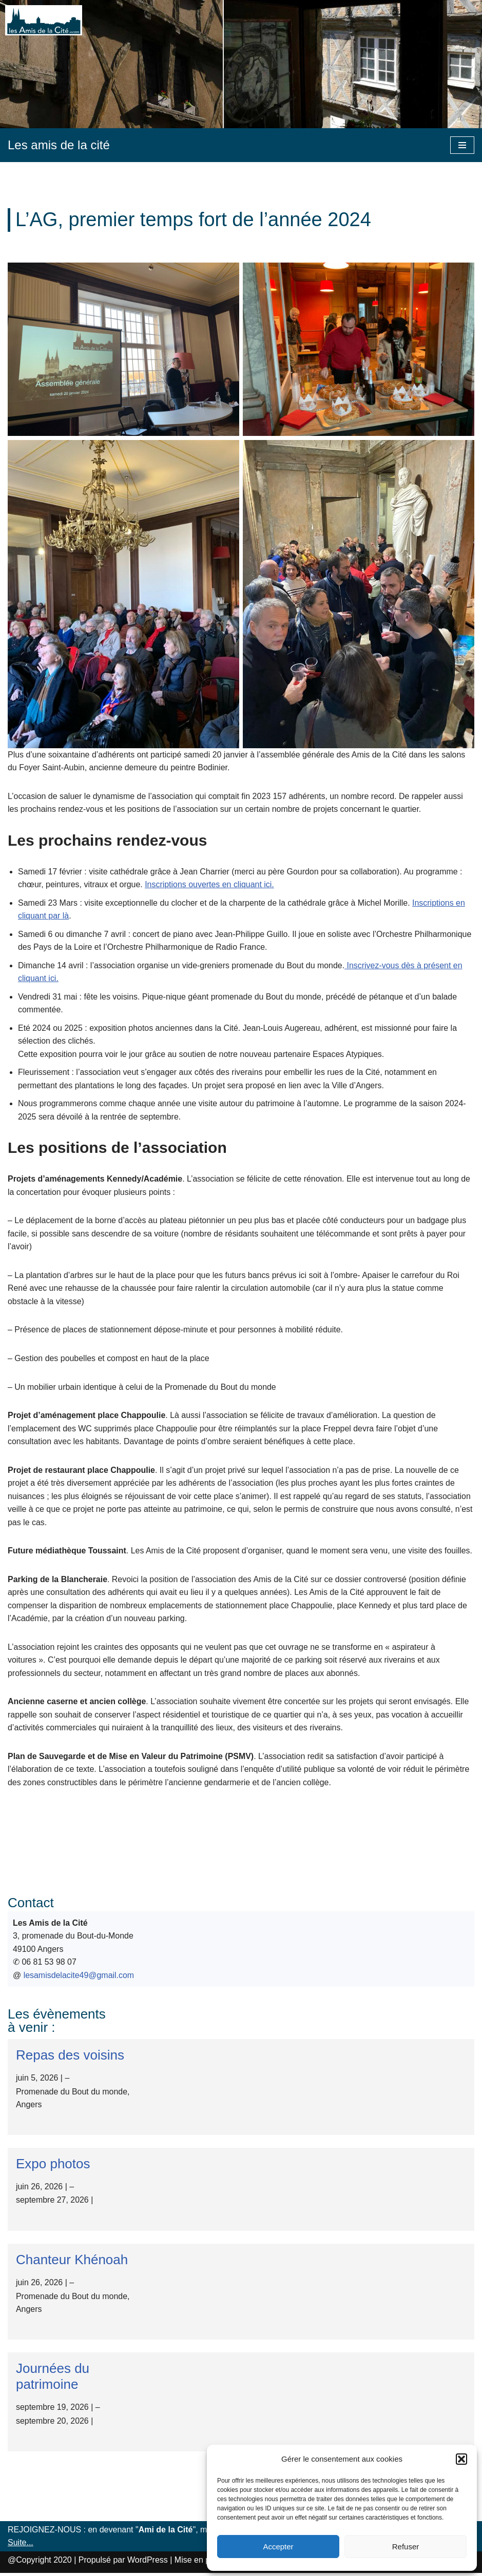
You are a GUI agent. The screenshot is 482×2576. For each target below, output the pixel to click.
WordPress (147, 2563)
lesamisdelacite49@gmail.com (79, 1977)
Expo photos (53, 2166)
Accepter (278, 2546)
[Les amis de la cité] (59, 145)
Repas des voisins (70, 2057)
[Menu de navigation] (462, 145)
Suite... (20, 2545)
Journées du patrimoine (52, 2379)
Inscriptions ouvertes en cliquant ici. (210, 884)
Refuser (405, 2546)
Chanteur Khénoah (72, 2262)
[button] (461, 2459)
